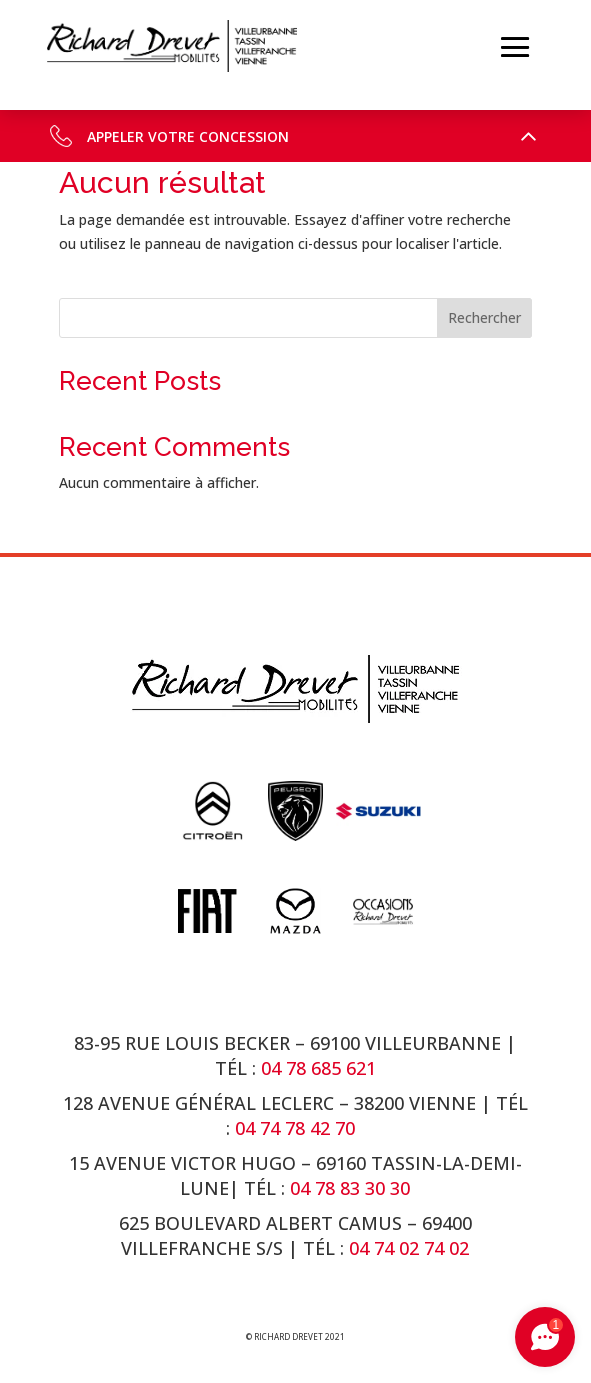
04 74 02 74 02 (409, 1248)
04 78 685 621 (318, 1068)
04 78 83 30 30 (350, 1188)
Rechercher (484, 317)
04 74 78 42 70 (297, 1128)
